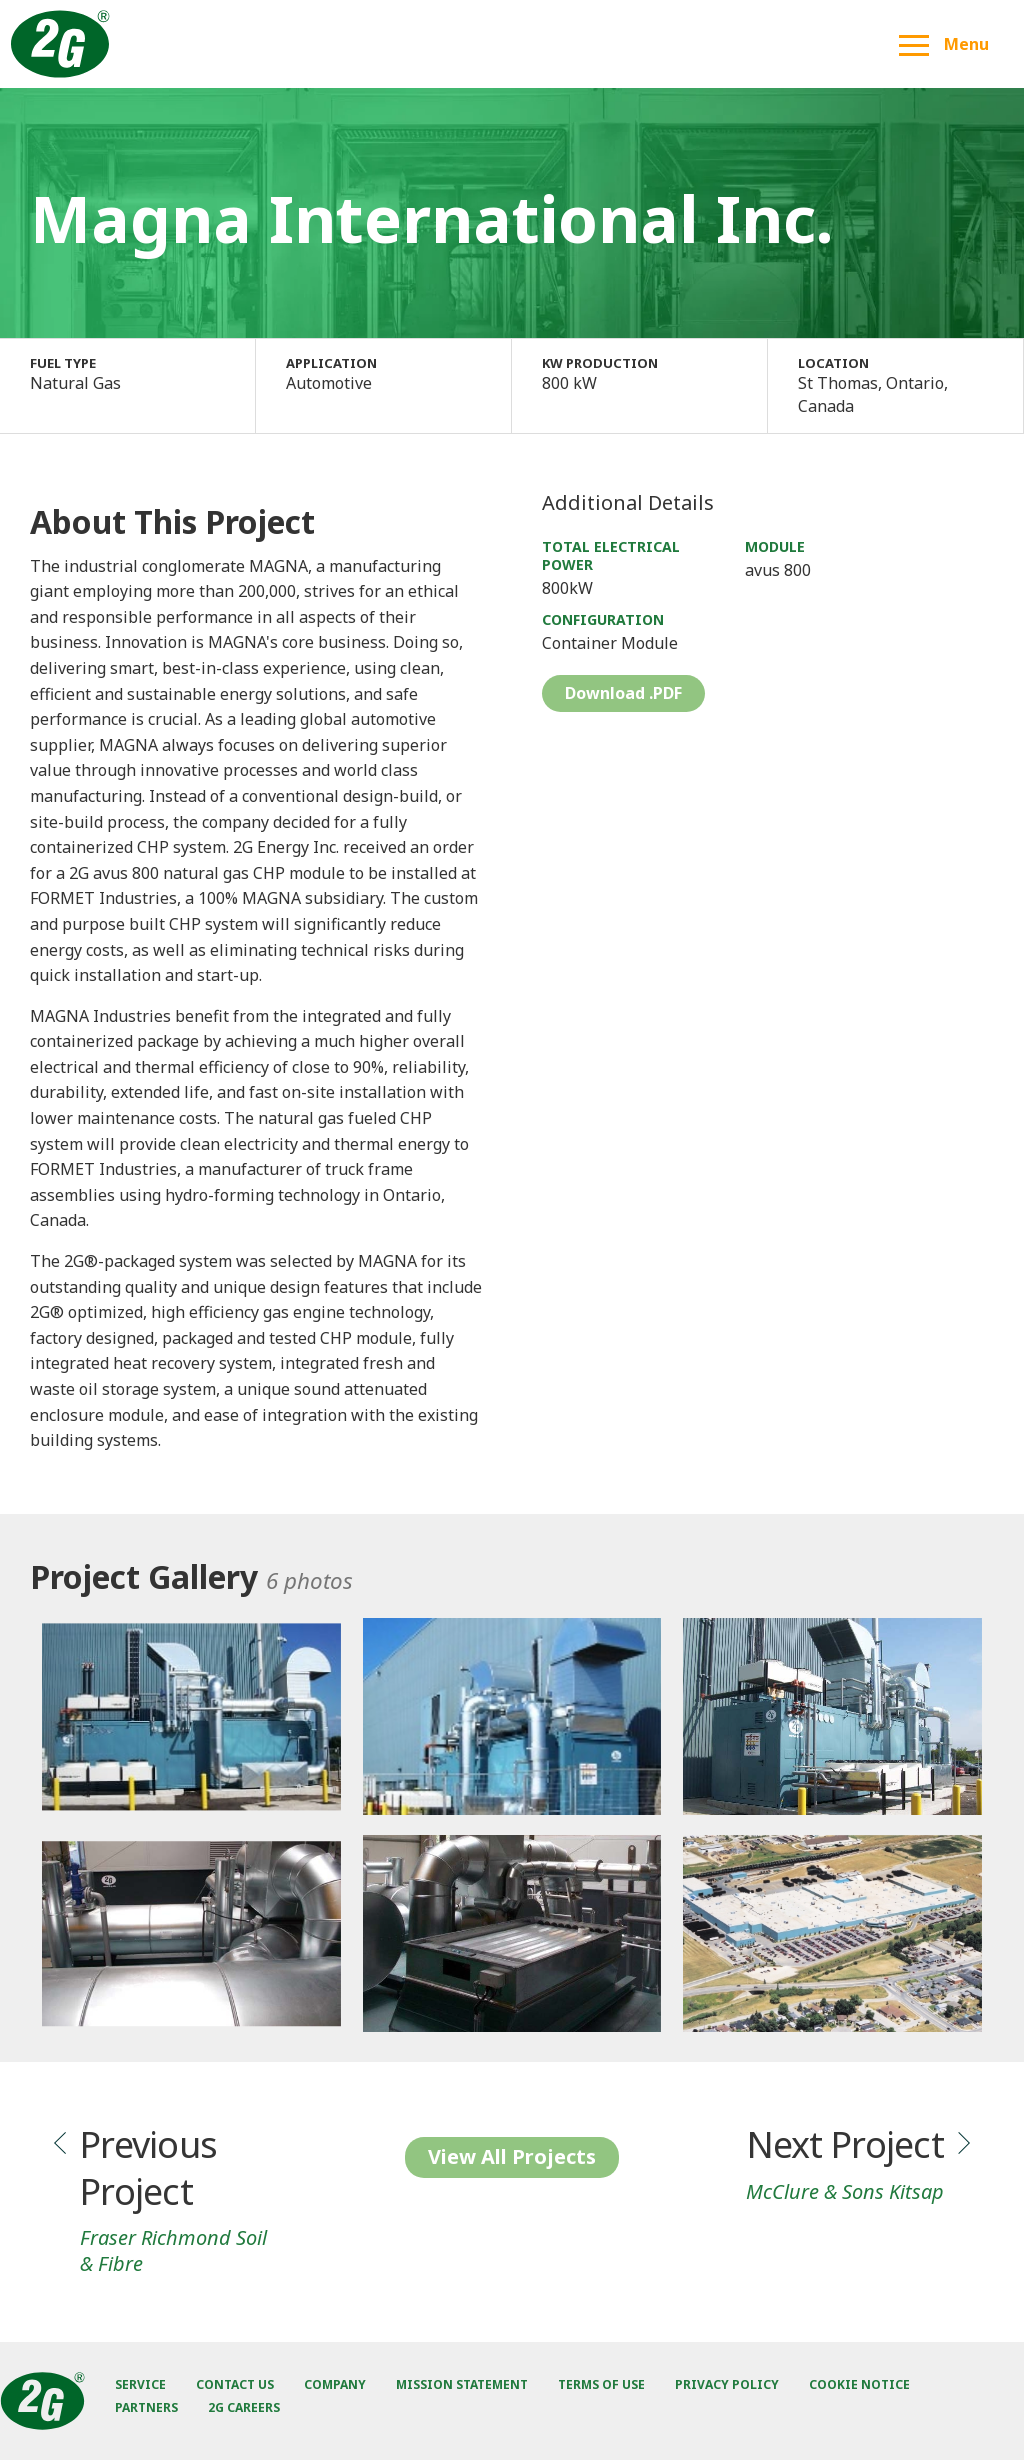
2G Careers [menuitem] (244, 2407)
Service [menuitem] (140, 2384)
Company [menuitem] (335, 2384)
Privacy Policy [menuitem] (727, 2384)
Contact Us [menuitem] (235, 2384)
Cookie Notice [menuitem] (859, 2384)
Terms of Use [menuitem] (601, 2384)
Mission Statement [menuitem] (462, 2384)
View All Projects (512, 2156)
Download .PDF (623, 693)
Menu (944, 44)
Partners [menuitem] (146, 2407)
